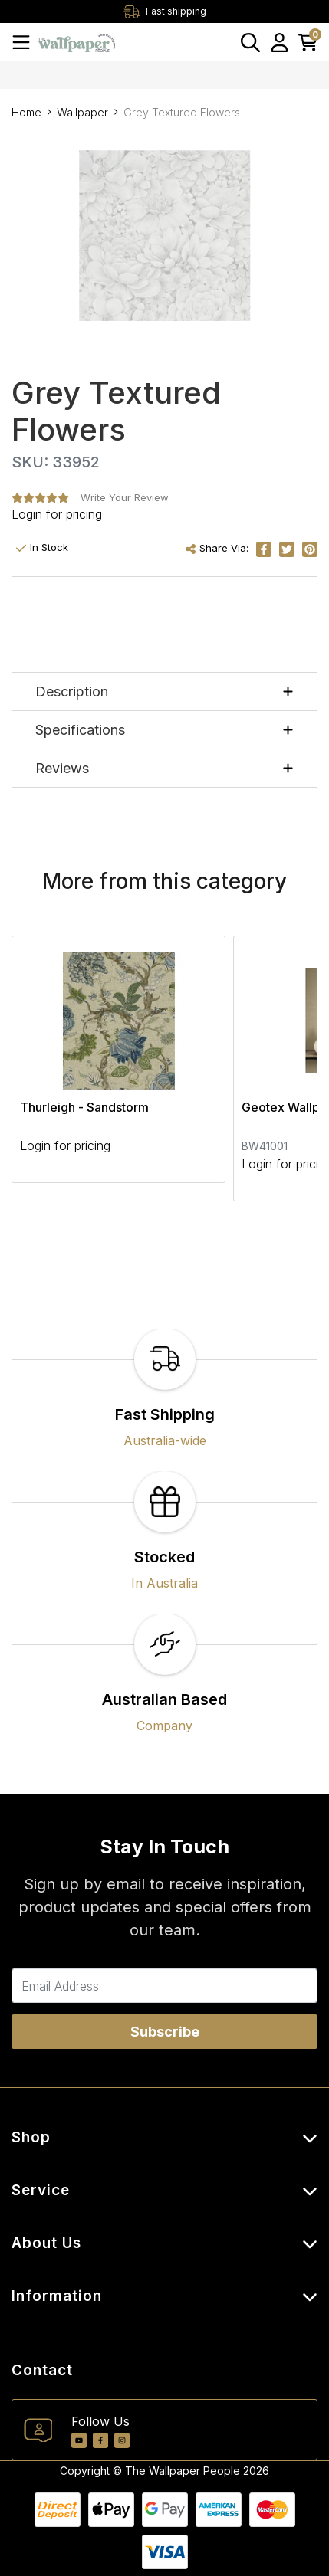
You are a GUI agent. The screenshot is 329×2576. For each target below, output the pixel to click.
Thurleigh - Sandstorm (84, 1107)
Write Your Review (125, 497)
